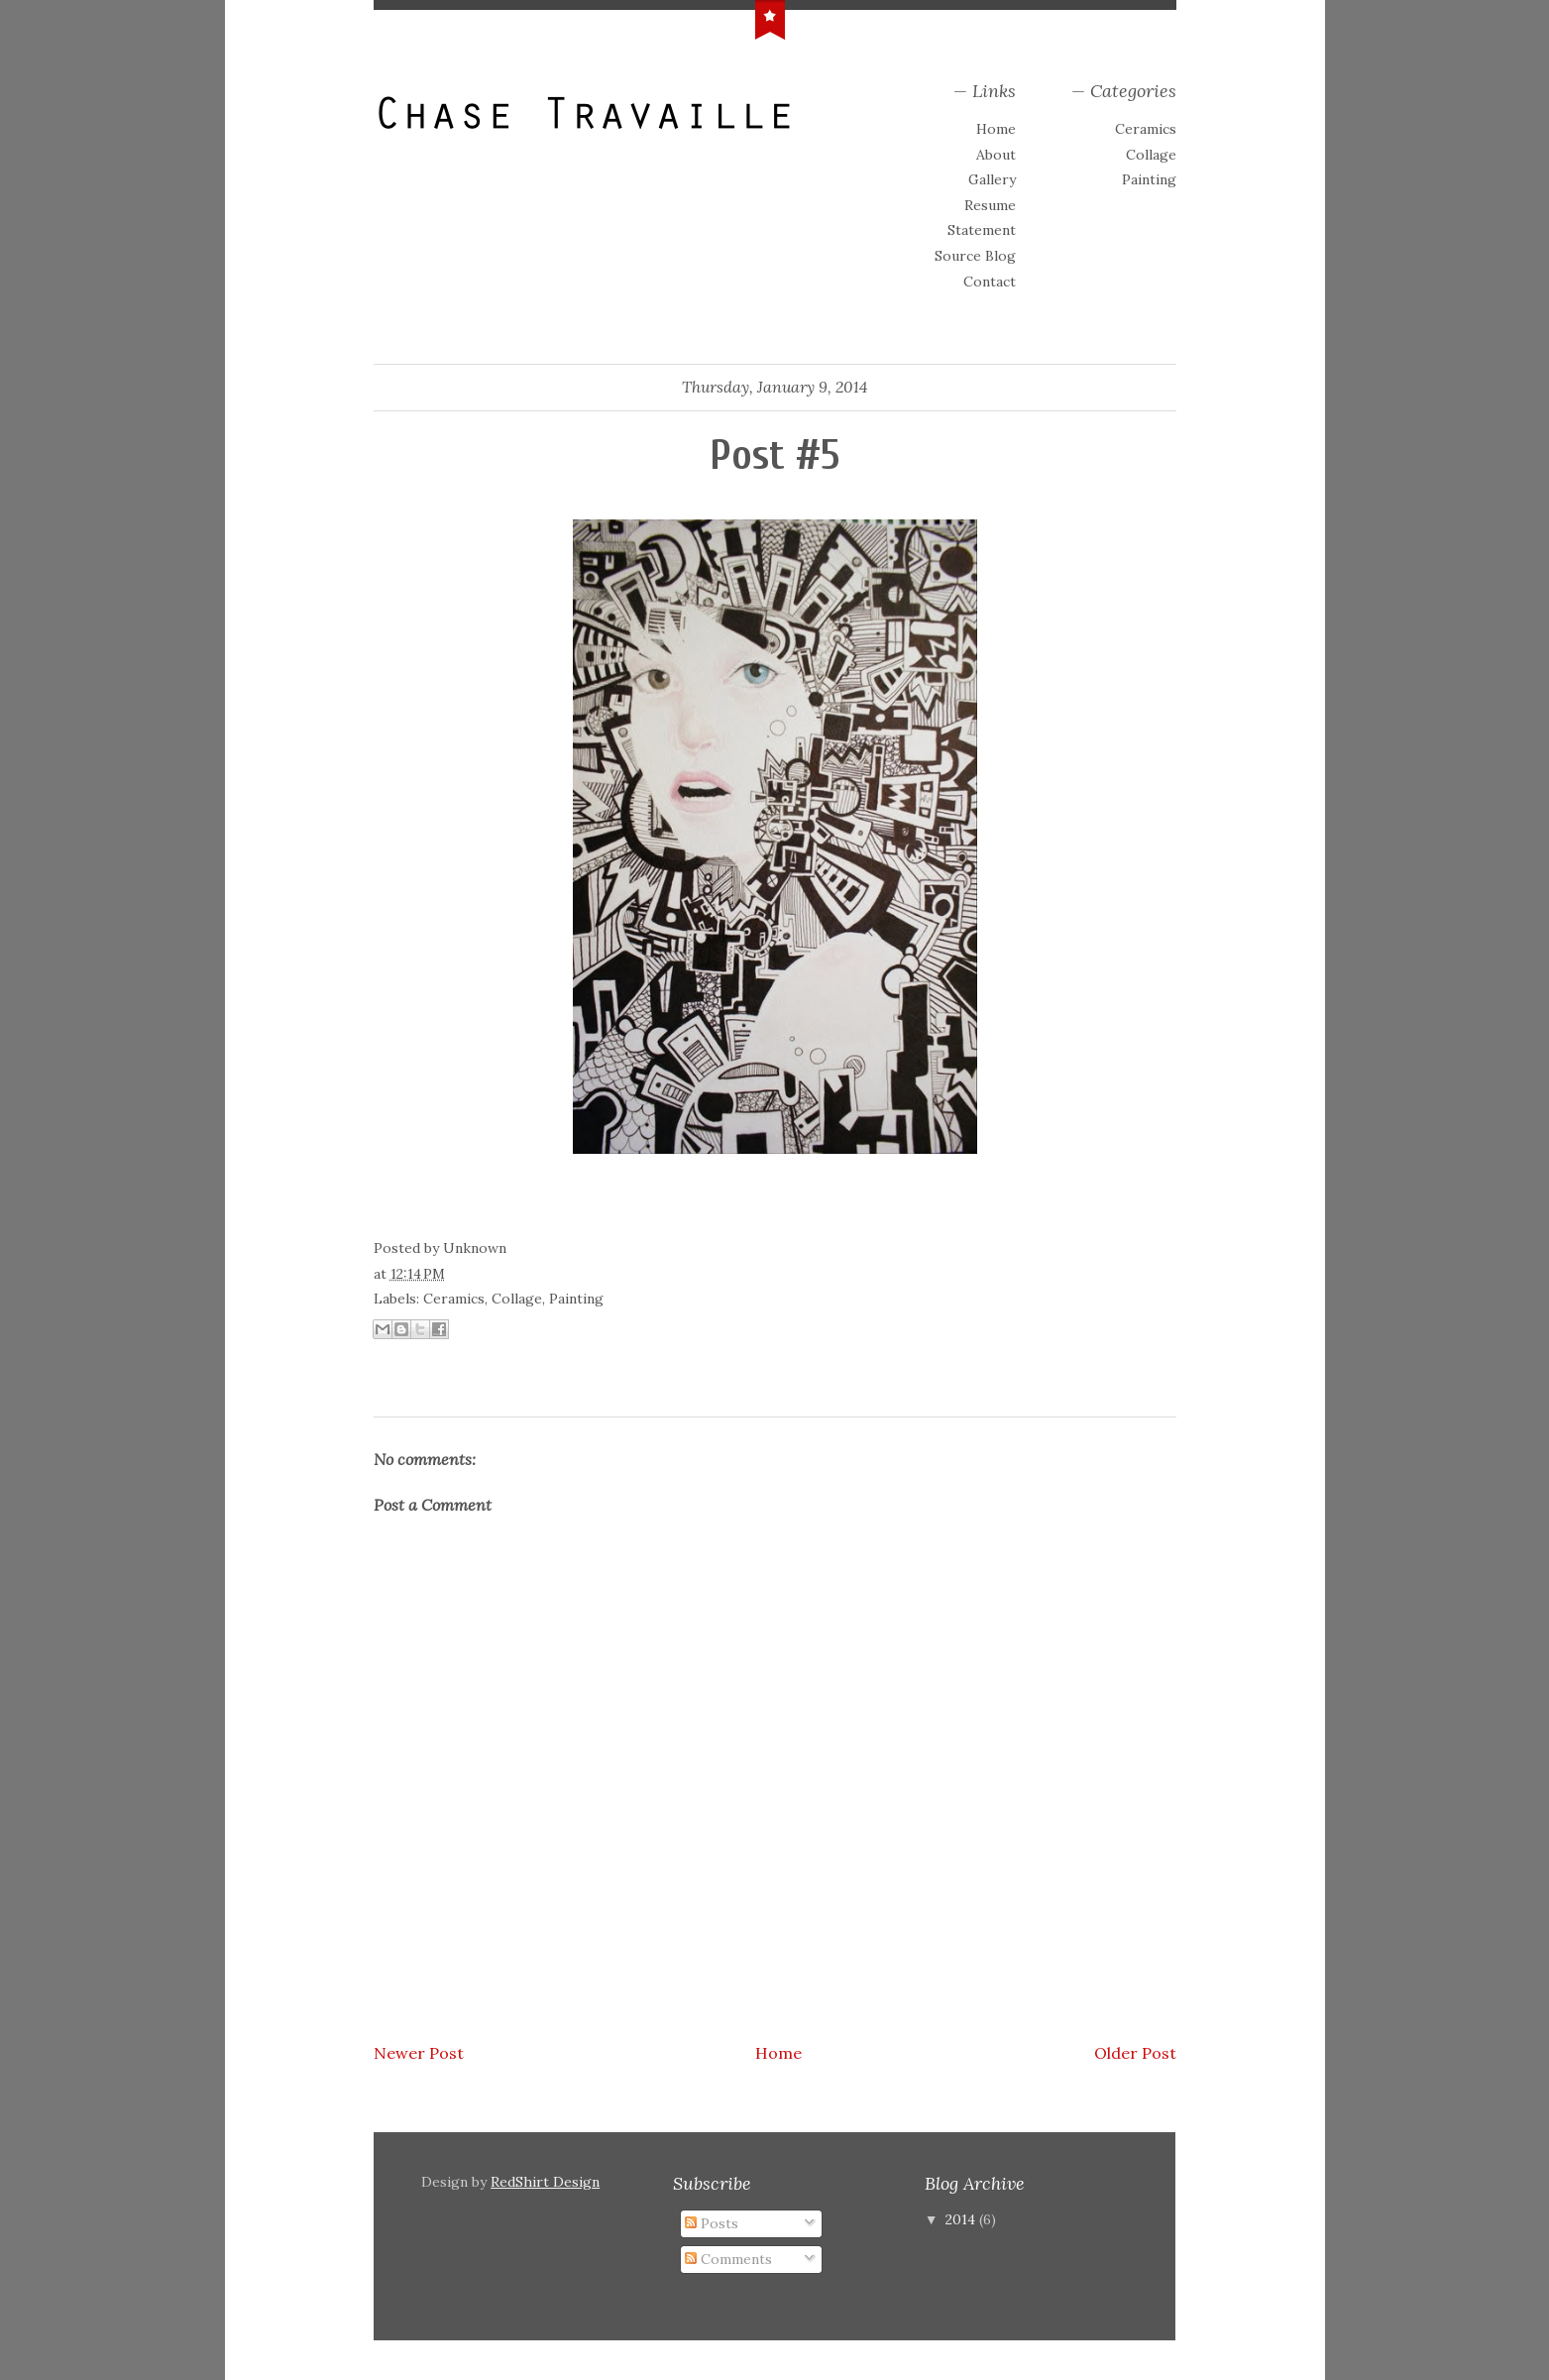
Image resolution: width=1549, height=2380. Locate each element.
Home (996, 129)
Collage (1151, 155)
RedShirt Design (545, 2182)
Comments (728, 2259)
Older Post (1135, 2053)
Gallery (992, 179)
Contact (989, 281)
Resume (990, 205)
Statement (981, 230)
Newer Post (419, 2053)
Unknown (474, 1248)
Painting (1149, 179)
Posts (711, 2223)
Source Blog (975, 256)
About (996, 155)
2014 (962, 2219)
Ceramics (1145, 129)
